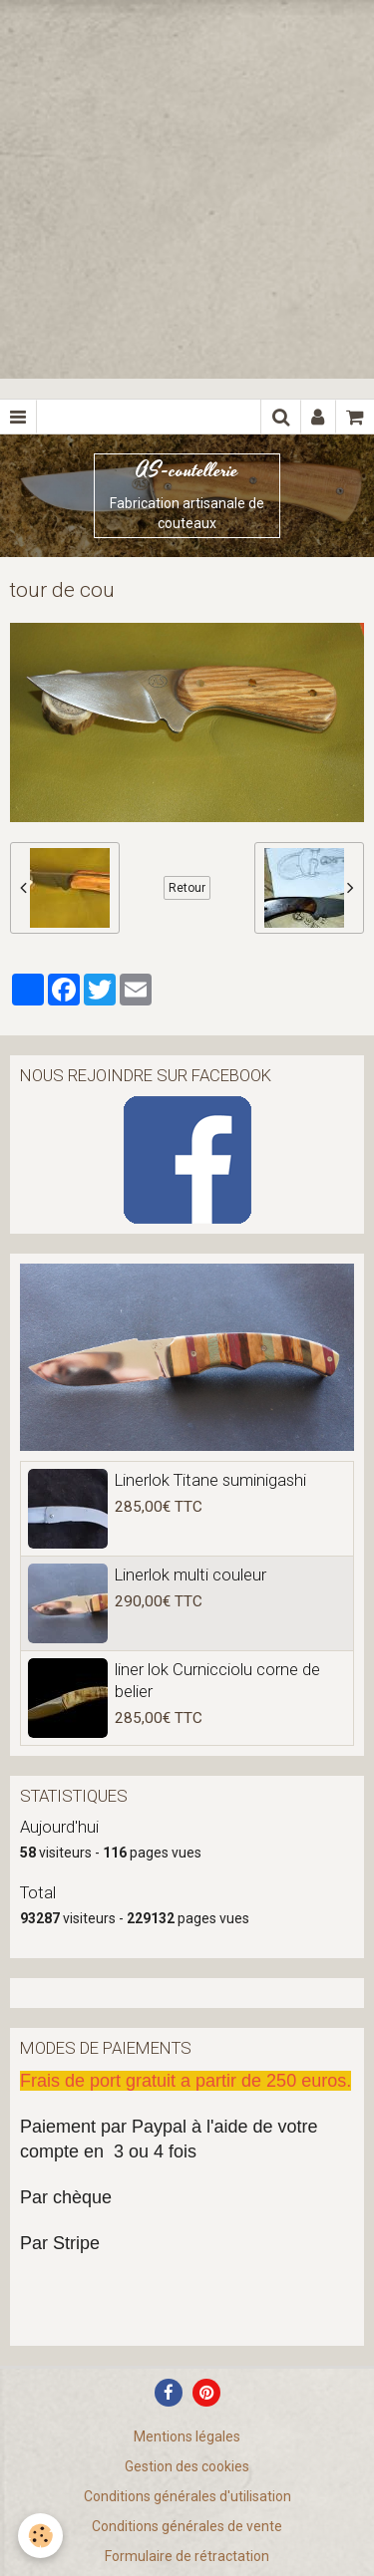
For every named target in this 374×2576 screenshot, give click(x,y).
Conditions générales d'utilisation (187, 2496)
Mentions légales (187, 2436)
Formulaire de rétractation (187, 2556)
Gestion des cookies (187, 2466)
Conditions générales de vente (187, 2526)
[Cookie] (40, 2535)
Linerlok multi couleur (190, 1574)
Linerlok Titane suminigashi (210, 1480)
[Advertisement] (187, 187)
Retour (187, 888)
